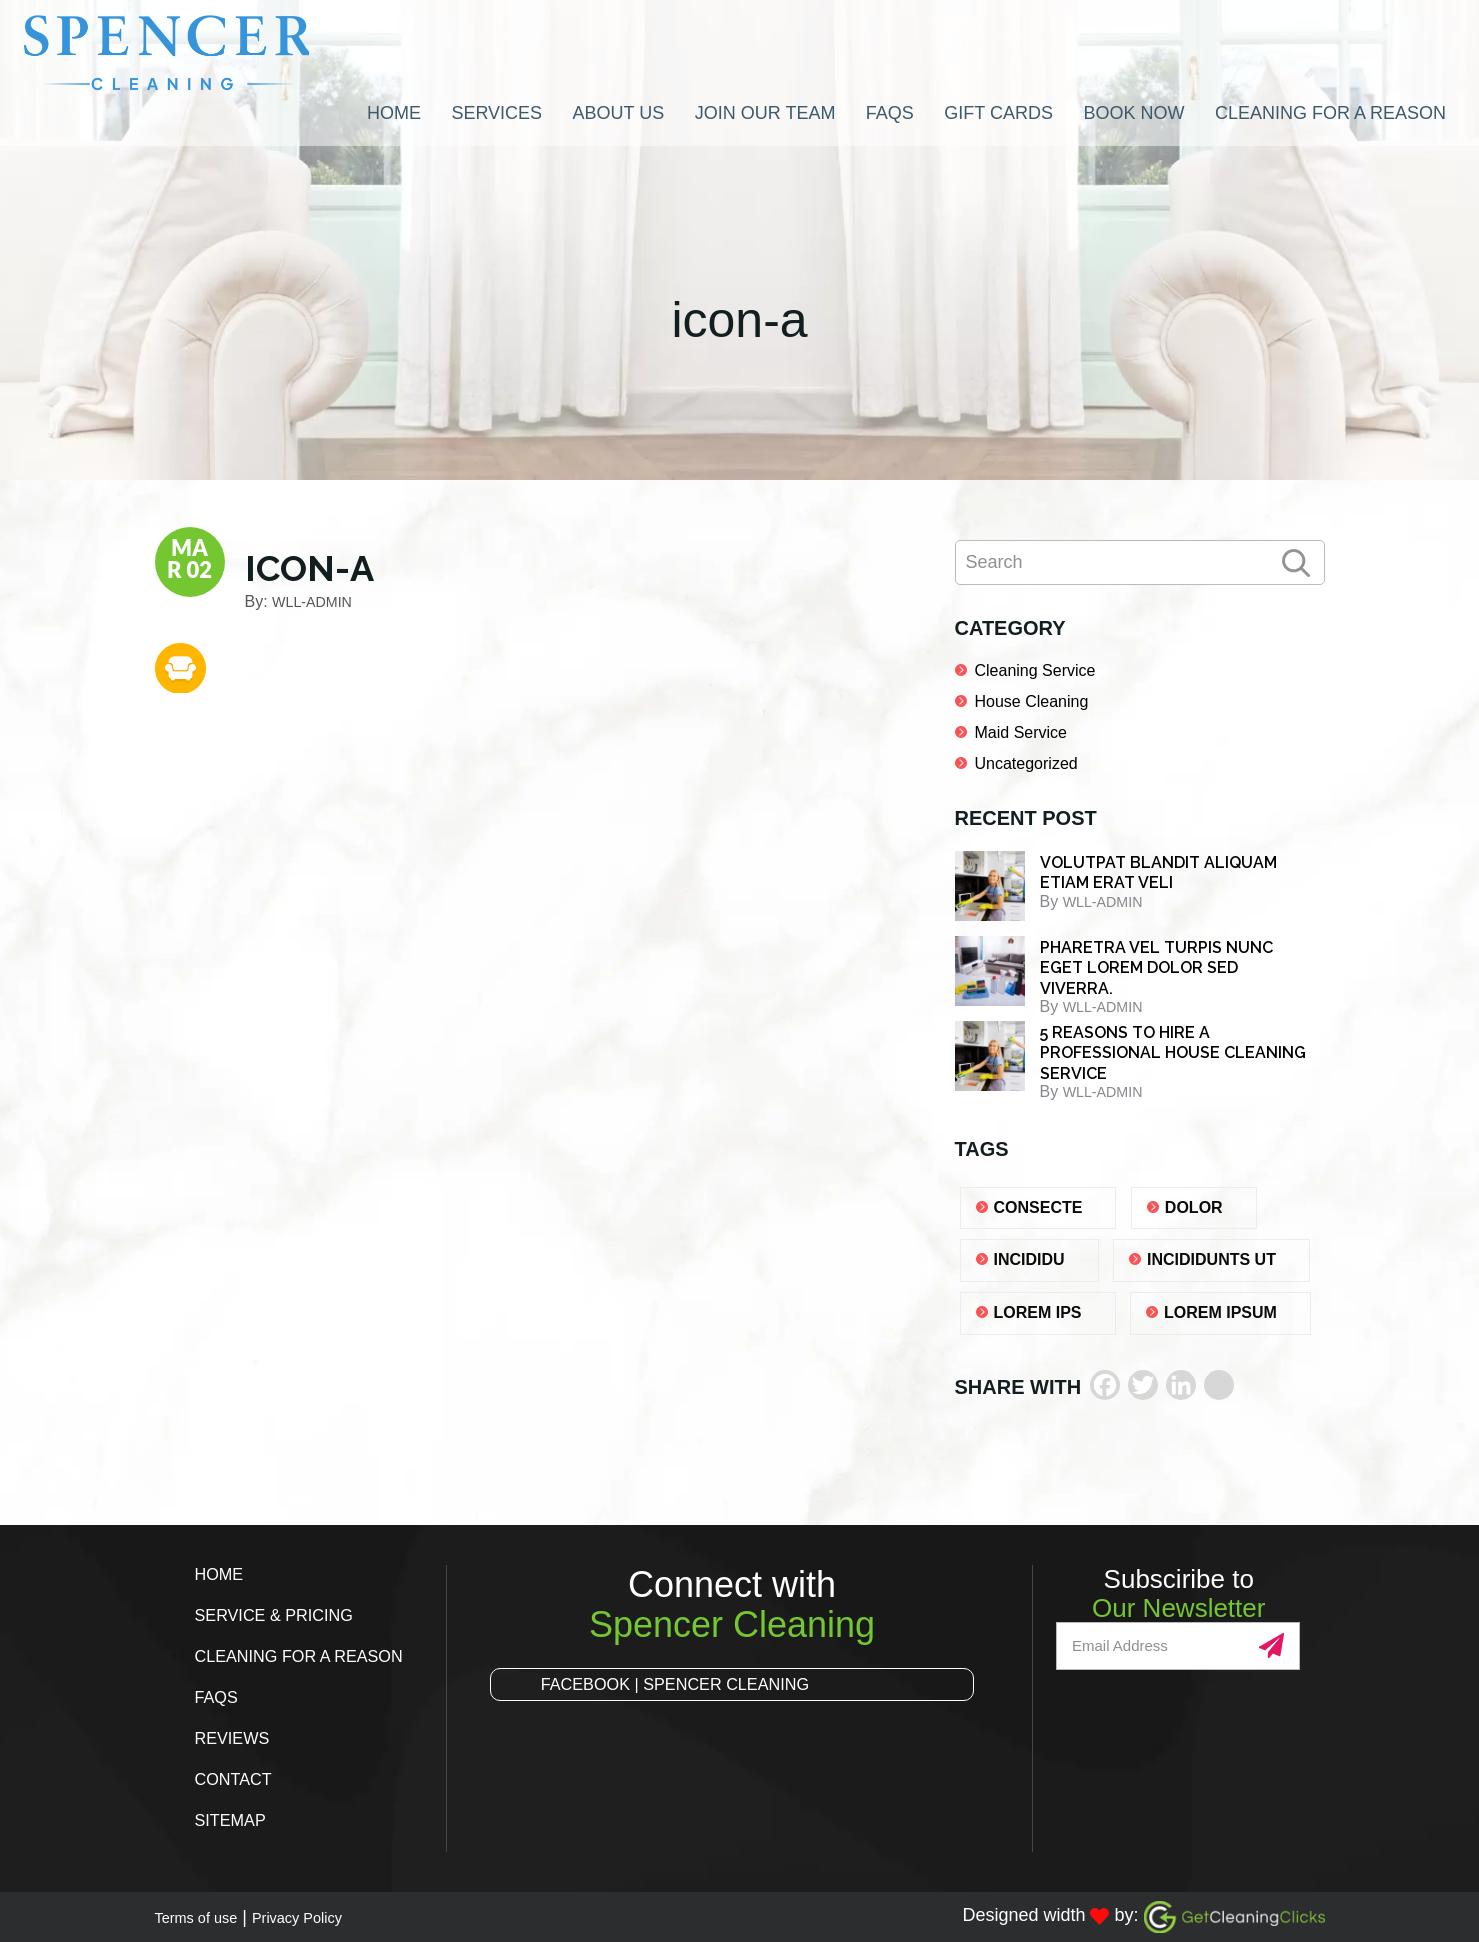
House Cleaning (1032, 701)
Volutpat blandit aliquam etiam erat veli (1158, 873)
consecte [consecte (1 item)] (1038, 1207)
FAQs (219, 1697)
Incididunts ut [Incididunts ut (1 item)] (1211, 1259)
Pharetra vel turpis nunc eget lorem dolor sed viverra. (1156, 968)
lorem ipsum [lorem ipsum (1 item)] (1220, 1312)
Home (222, 1574)
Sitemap (234, 1820)
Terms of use (206, 1917)
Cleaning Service (1035, 670)
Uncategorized (1026, 763)
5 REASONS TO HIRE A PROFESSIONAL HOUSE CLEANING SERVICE (1173, 1053)
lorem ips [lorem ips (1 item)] (1038, 1312)
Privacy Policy (328, 1917)
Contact (238, 1779)
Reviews (236, 1738)
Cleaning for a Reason (310, 1656)
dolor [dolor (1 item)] (1194, 1207)
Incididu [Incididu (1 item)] (1029, 1259)
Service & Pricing (283, 1615)
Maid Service (1021, 732)
